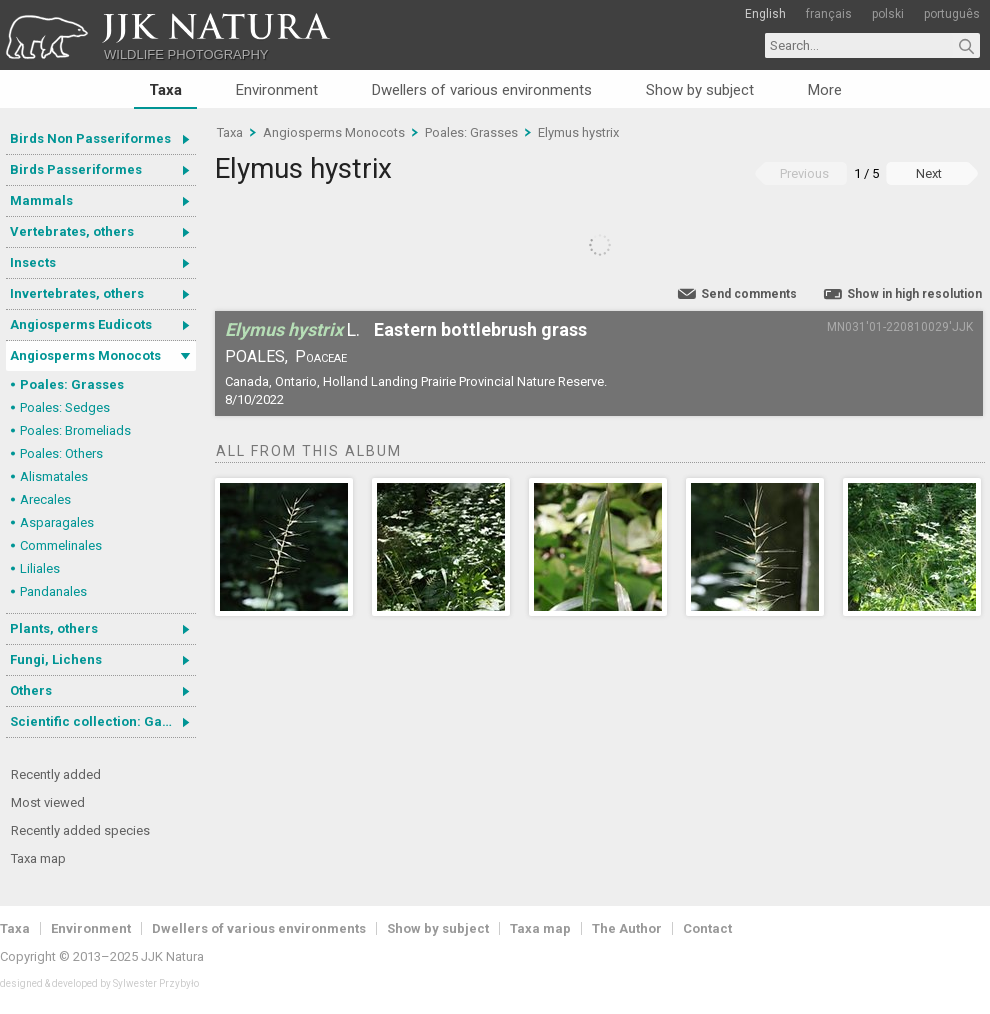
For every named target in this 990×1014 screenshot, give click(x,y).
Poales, (256, 356)
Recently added (56, 774)
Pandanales (53, 591)
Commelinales (61, 545)
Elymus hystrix (578, 132)
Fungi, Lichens (56, 659)
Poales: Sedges (65, 407)
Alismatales (54, 476)
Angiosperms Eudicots (81, 324)
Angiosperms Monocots (85, 355)
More (825, 90)
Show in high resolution (914, 294)
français (829, 14)
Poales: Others (61, 453)
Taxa (165, 90)
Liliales (40, 568)
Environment (277, 90)
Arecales (45, 499)
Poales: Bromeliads (75, 430)
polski (888, 14)
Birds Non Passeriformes (90, 138)
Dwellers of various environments (482, 90)
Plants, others (54, 628)
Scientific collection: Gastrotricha (103, 721)
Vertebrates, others (72, 231)
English (765, 14)
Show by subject (700, 90)
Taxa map (38, 858)
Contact (707, 928)
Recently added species (80, 830)
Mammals (41, 200)
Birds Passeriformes (76, 169)
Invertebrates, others (77, 293)
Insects (33, 262)
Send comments (749, 294)
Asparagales (57, 522)
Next (929, 173)
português (952, 14)
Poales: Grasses (72, 384)
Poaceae (321, 356)
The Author (627, 928)
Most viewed (48, 802)
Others (31, 690)
